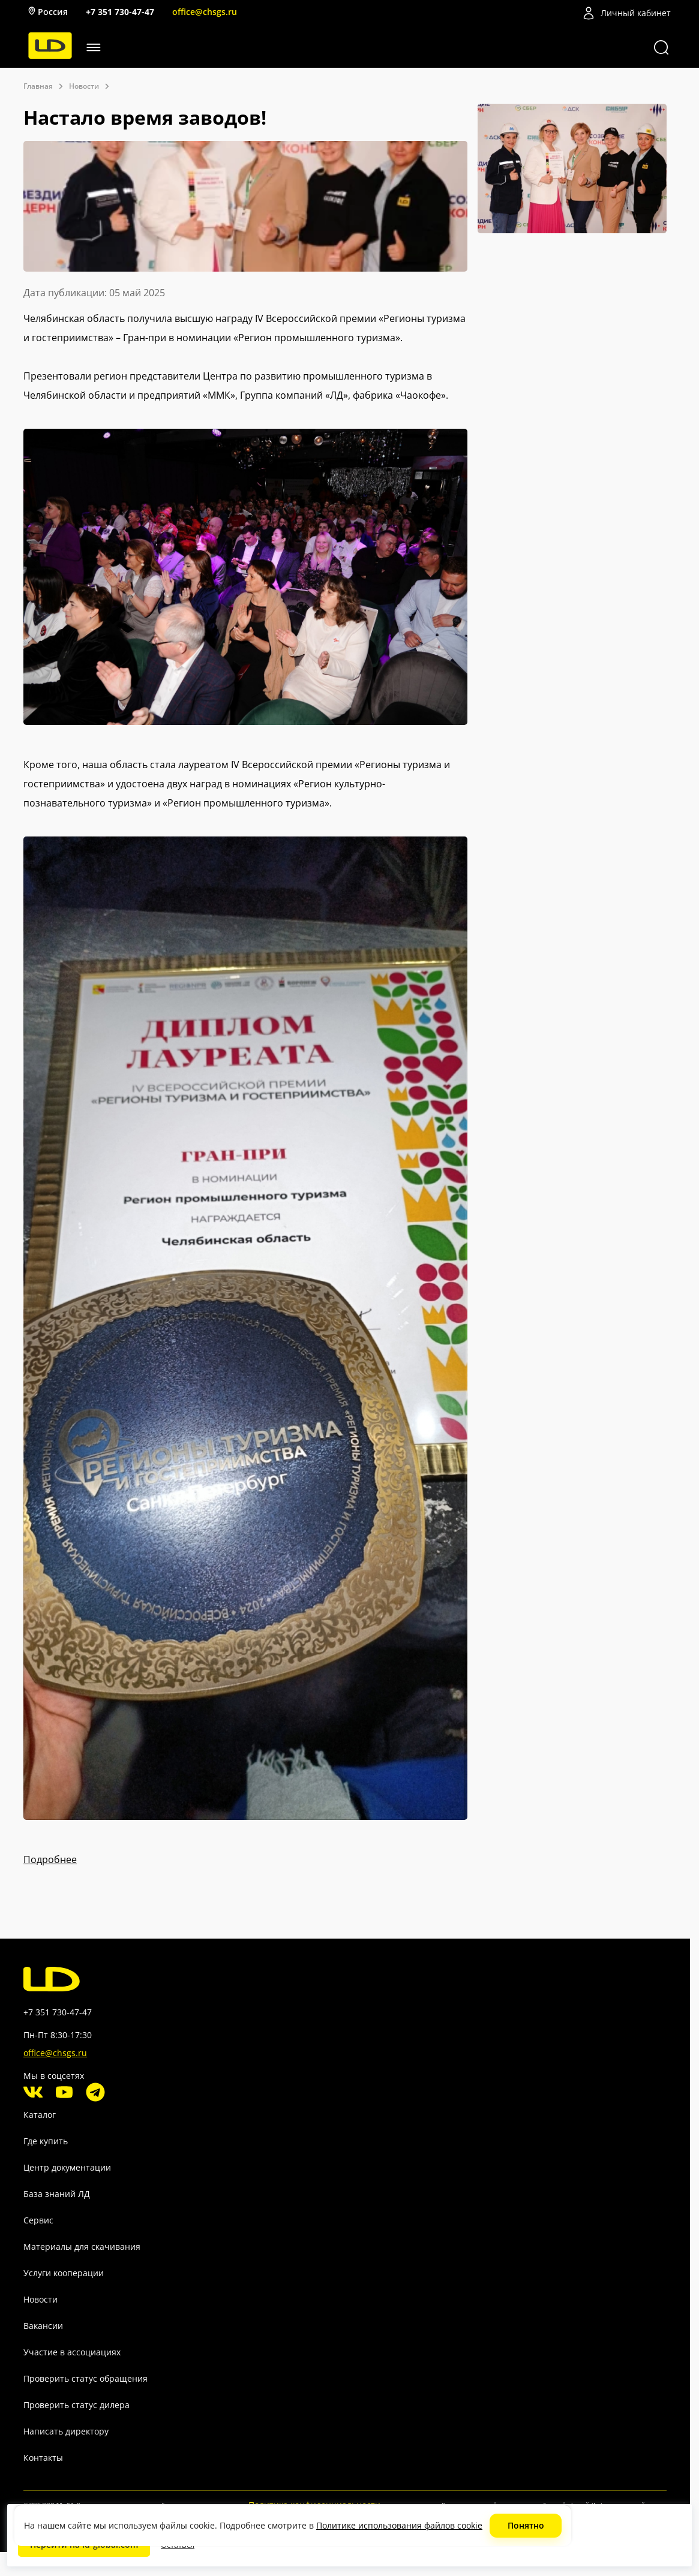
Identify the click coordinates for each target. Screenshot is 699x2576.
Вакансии (43, 2325)
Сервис (38, 2220)
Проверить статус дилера (76, 2405)
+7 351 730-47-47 (120, 11)
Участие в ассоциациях (72, 2352)
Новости (40, 2299)
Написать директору (66, 2431)
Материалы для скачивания (81, 2246)
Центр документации (67, 2167)
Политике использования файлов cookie (399, 2525)
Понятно (526, 2525)
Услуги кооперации (63, 2273)
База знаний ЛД (56, 2193)
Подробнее (50, 1859)
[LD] (50, 55)
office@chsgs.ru (204, 11)
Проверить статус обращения (85, 2378)
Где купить (45, 2141)
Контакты (43, 2457)
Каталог (39, 2114)
